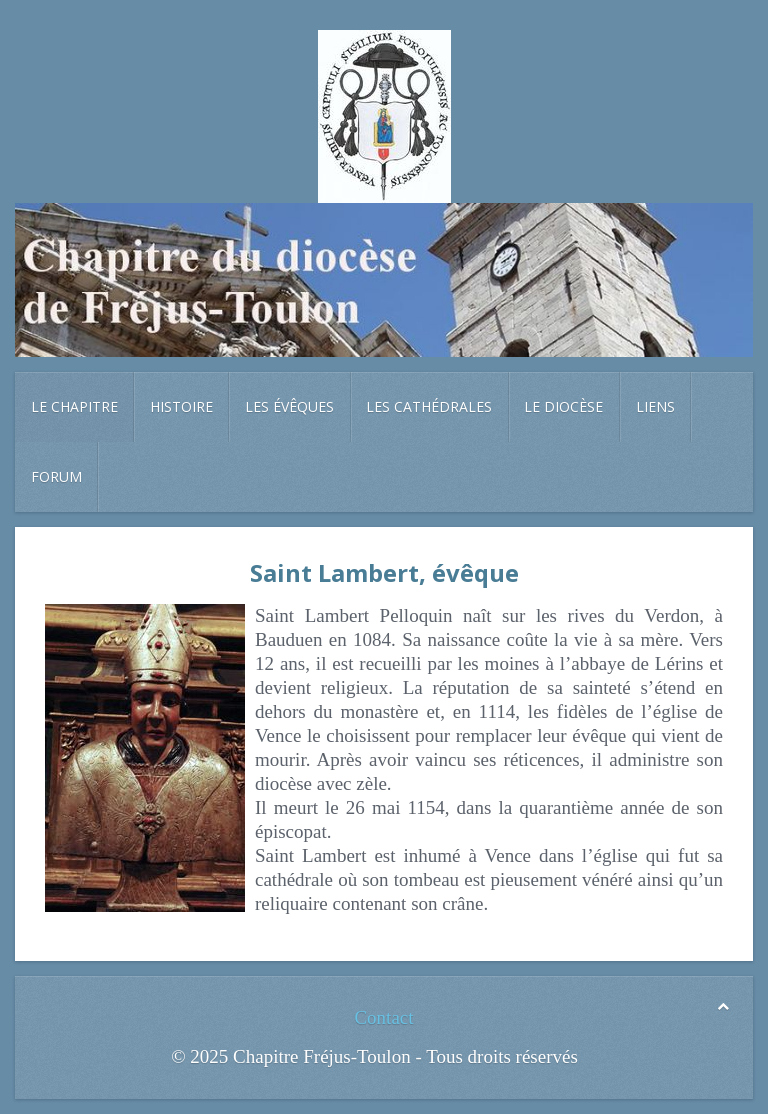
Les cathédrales (429, 406)
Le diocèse (563, 406)
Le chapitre (74, 406)
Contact (383, 1017)
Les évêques (289, 406)
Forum (56, 476)
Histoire (181, 406)
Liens (655, 406)
